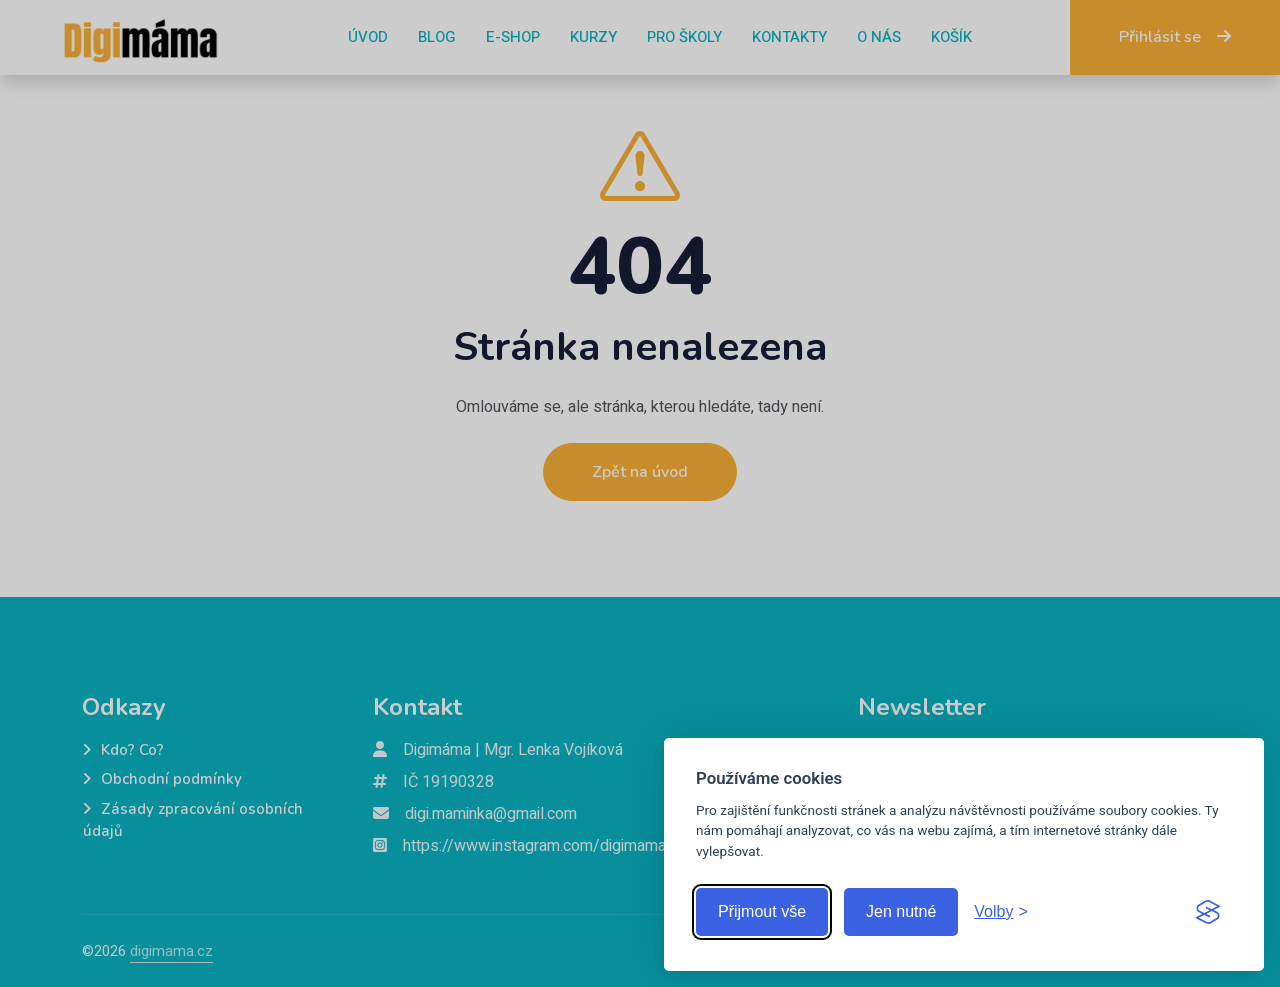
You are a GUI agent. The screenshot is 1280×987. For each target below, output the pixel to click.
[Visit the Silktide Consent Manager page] (1208, 912)
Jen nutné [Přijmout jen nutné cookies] (901, 911)
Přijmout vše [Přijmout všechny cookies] (762, 911)
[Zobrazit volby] (1000, 912)
